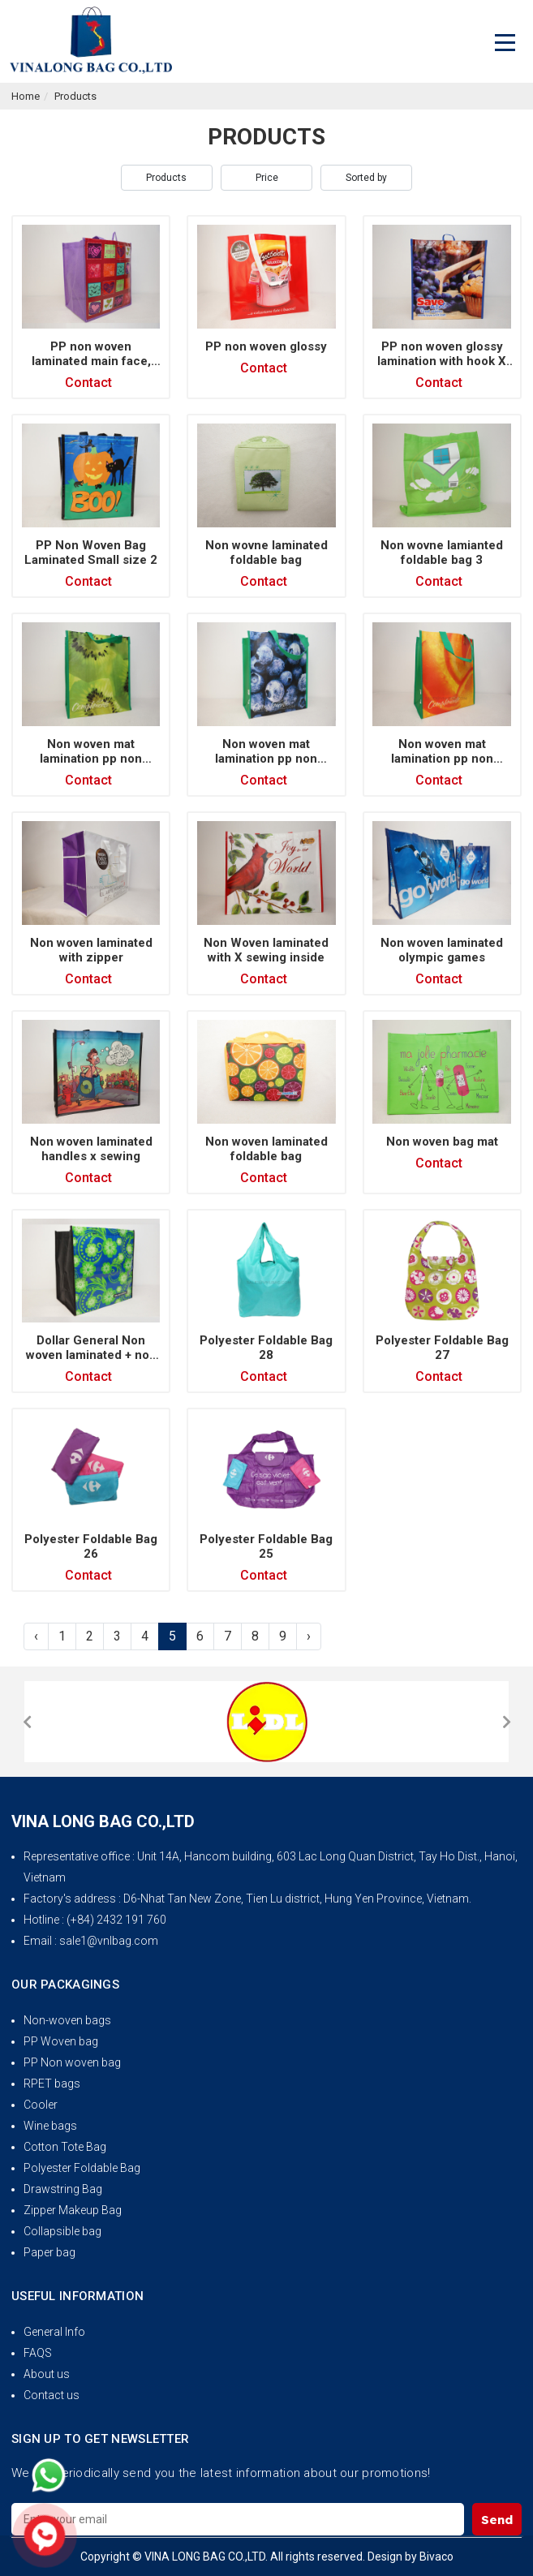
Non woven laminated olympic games (441, 950)
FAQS (38, 2352)
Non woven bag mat (442, 1141)
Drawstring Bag (63, 2189)
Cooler (41, 2104)
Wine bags (50, 2125)
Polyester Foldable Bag (82, 2167)
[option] (266, 1721)
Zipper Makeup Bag (73, 2210)
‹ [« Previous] (36, 1636)
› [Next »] (309, 1636)
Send (497, 2519)
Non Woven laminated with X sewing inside (266, 950)
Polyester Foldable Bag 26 (90, 1546)
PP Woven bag (61, 2041)
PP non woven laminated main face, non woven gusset (91, 361)
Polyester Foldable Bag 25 (266, 1546)
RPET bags (52, 2083)
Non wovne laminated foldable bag (266, 552)
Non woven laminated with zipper (91, 950)
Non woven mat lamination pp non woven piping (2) (442, 759)
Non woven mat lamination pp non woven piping (91, 759)
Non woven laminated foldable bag (266, 1148)
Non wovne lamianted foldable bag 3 (441, 552)
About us (47, 2373)
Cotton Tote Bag (65, 2146)
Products (75, 96)
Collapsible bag (62, 2231)
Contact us (52, 2395)
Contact (88, 382)
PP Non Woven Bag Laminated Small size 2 (90, 552)
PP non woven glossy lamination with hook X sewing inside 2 (441, 361)
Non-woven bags (67, 2020)
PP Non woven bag (72, 2062)
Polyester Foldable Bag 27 (442, 1347)
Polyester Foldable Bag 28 (266, 1347)
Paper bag (49, 2252)
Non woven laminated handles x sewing (91, 1148)
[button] (26, 1721)
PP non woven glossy (266, 346)
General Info (54, 2331)
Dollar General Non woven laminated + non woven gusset (91, 1355)
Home (25, 96)
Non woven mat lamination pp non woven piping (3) (266, 759)
